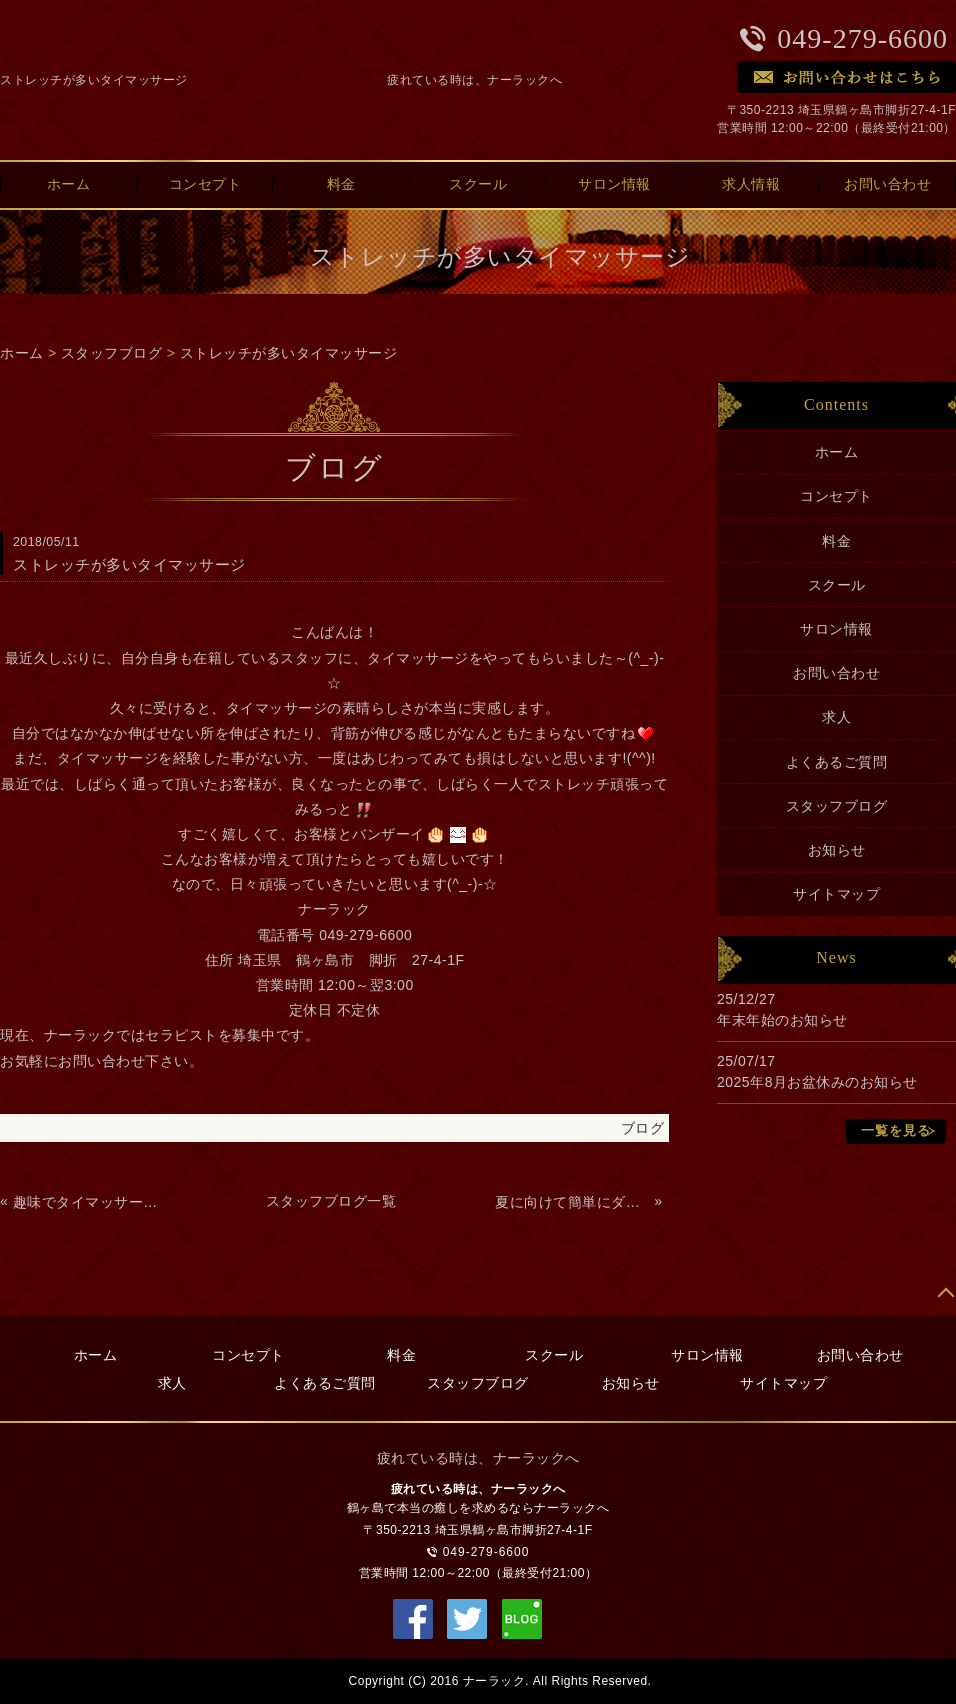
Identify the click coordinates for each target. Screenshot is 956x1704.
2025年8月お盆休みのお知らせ (817, 1082)
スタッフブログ (112, 353)
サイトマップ (836, 894)
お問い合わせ (836, 673)
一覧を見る (896, 1131)
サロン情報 (614, 184)
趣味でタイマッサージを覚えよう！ (90, 1202)
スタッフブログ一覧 (331, 1201)
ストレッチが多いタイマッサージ (289, 353)
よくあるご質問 (837, 762)
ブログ (643, 1128)
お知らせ (837, 850)
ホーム (22, 353)
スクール (478, 184)
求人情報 (751, 184)
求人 (836, 717)
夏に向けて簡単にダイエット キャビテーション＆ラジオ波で (572, 1202)
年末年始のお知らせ (782, 1020)
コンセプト (205, 184)
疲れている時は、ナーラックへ (474, 80)
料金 (341, 184)
